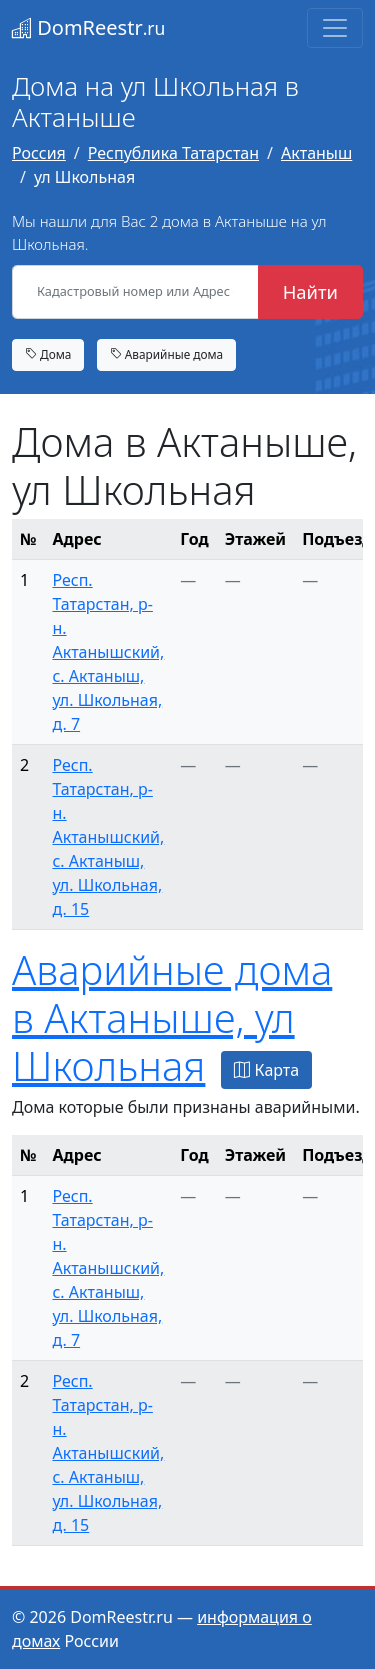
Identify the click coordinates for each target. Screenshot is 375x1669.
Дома (48, 354)
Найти (310, 291)
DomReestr (88, 27)
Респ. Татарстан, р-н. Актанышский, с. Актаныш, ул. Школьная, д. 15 (108, 837)
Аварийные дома (167, 354)
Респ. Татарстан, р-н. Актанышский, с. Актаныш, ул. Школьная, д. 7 (108, 652)
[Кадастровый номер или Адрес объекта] (135, 292)
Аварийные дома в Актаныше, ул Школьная (172, 1017)
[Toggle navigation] (335, 28)
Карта (266, 1070)
